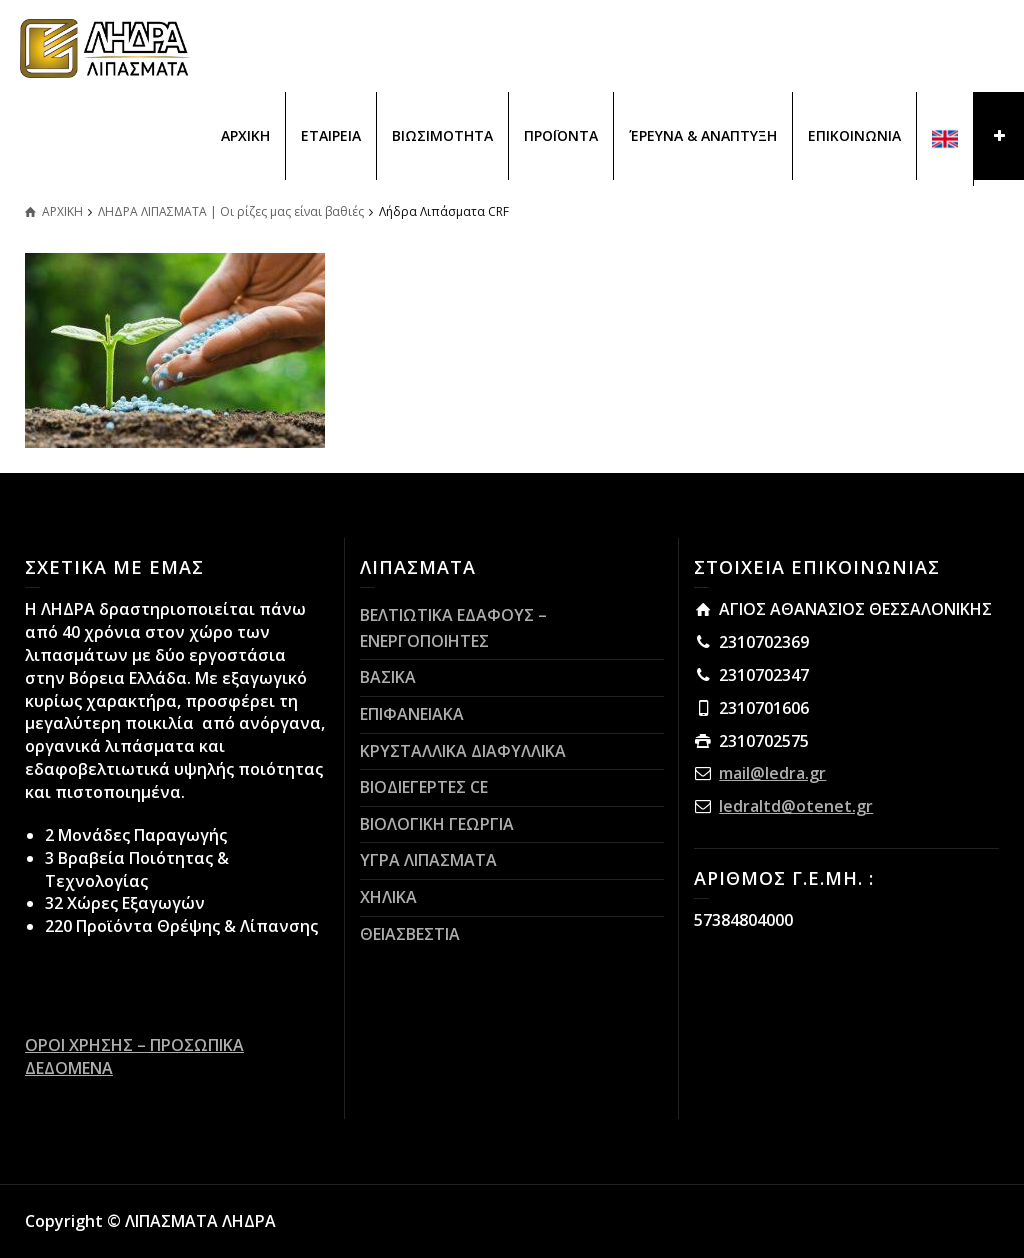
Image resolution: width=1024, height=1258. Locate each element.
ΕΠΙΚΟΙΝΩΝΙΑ (854, 135)
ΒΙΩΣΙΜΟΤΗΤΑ (442, 135)
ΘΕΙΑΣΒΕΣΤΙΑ (410, 934)
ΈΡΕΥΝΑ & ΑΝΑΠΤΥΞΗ (703, 135)
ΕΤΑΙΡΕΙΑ (331, 135)
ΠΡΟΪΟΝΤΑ (561, 135)
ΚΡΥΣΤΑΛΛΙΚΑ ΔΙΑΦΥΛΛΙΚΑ (463, 751)
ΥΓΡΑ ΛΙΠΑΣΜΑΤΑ (428, 860)
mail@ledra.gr (772, 773)
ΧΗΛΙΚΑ (388, 897)
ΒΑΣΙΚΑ (388, 677)
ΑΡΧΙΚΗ (245, 135)
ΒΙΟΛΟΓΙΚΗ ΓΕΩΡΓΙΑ (437, 824)
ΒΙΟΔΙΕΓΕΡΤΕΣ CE (424, 787)
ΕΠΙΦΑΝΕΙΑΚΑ (412, 714)
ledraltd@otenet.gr (796, 806)
